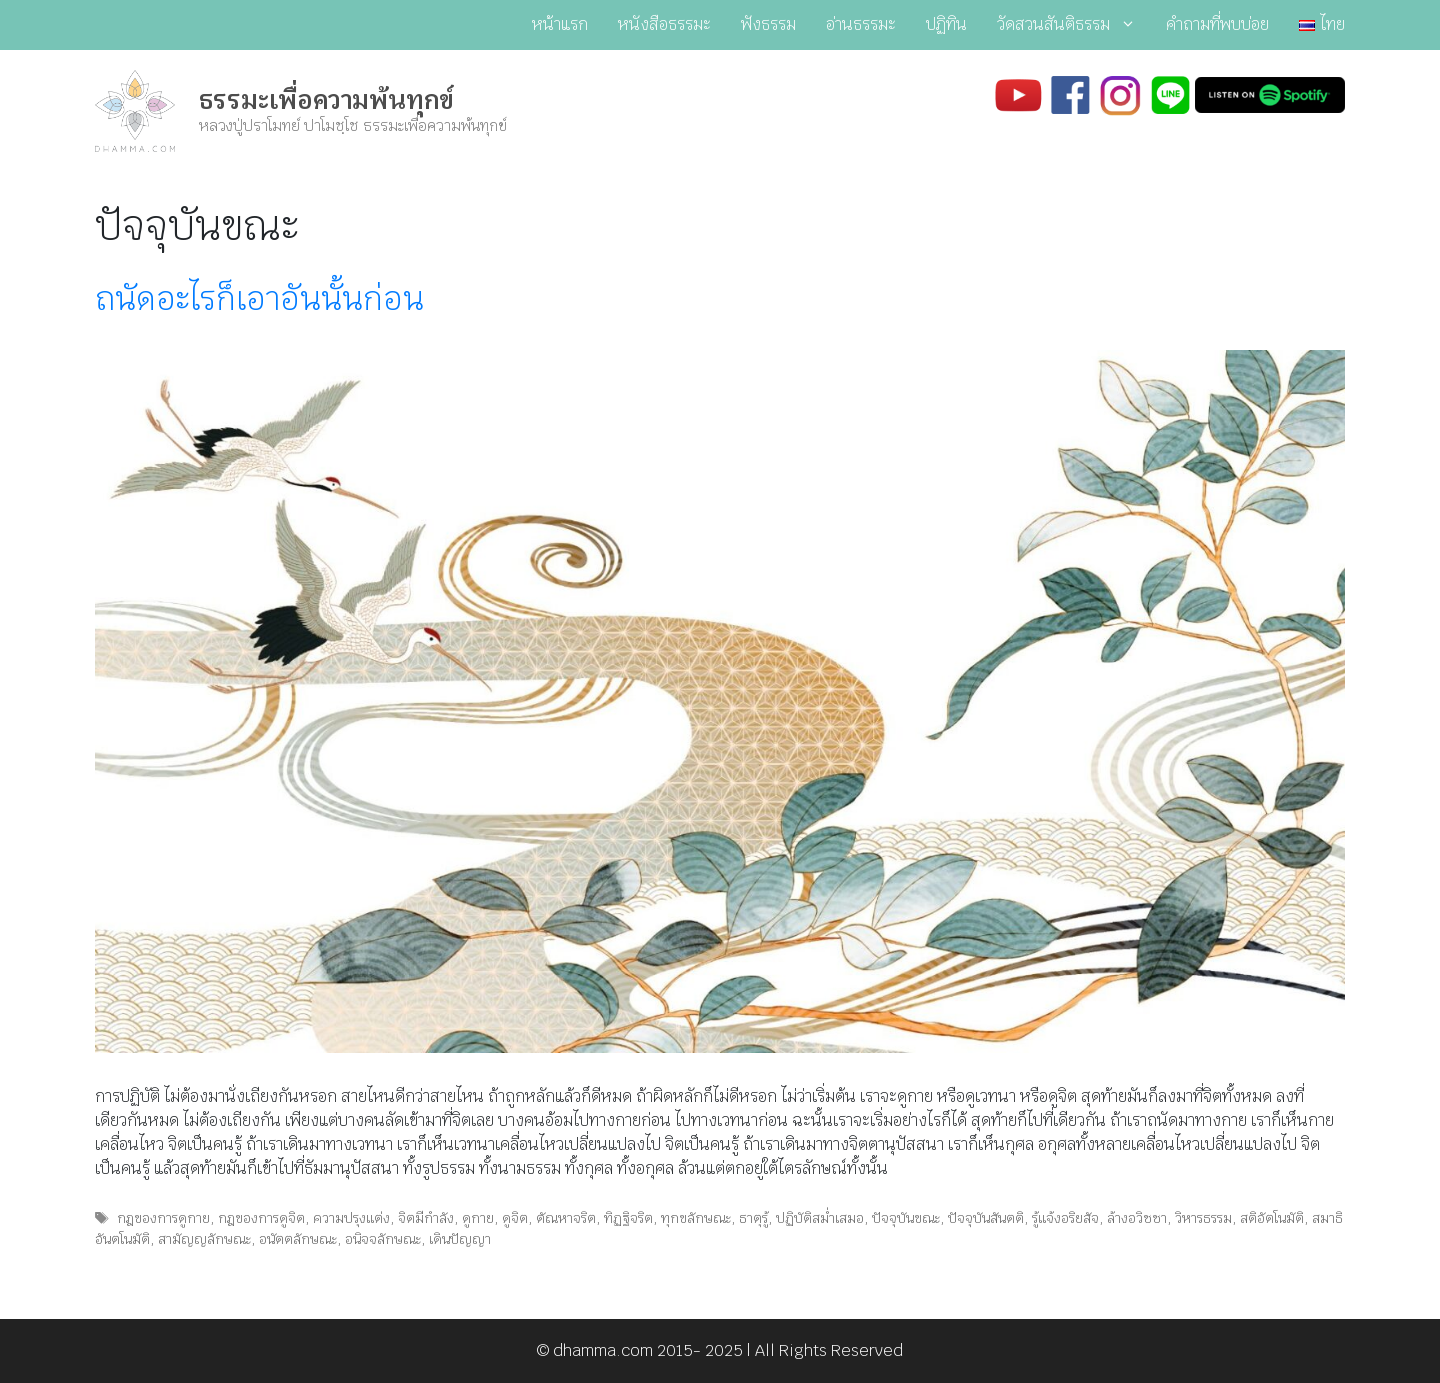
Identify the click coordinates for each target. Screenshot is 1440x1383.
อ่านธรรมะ (861, 24)
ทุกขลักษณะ (696, 1218)
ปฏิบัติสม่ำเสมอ (820, 1218)
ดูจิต (515, 1218)
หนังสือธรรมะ (664, 24)
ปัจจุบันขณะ (906, 1218)
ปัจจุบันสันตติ (986, 1218)
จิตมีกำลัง (426, 1218)
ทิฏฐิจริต (628, 1218)
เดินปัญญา (460, 1239)
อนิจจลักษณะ (383, 1239)
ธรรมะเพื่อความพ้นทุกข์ (326, 100)
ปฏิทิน (946, 24)
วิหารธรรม (1203, 1218)
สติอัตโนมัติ (1272, 1218)
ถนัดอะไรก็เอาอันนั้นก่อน (259, 298)
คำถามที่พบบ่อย (1217, 24)
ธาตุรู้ (753, 1218)
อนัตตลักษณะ (298, 1239)
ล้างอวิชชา (1137, 1218)
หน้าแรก (560, 24)
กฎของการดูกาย (163, 1218)
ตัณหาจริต (566, 1218)
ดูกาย (478, 1218)
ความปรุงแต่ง (351, 1218)
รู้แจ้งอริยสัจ (1065, 1218)
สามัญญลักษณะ (204, 1239)
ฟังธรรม (768, 24)
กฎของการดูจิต (261, 1218)
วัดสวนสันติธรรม (1074, 25)
